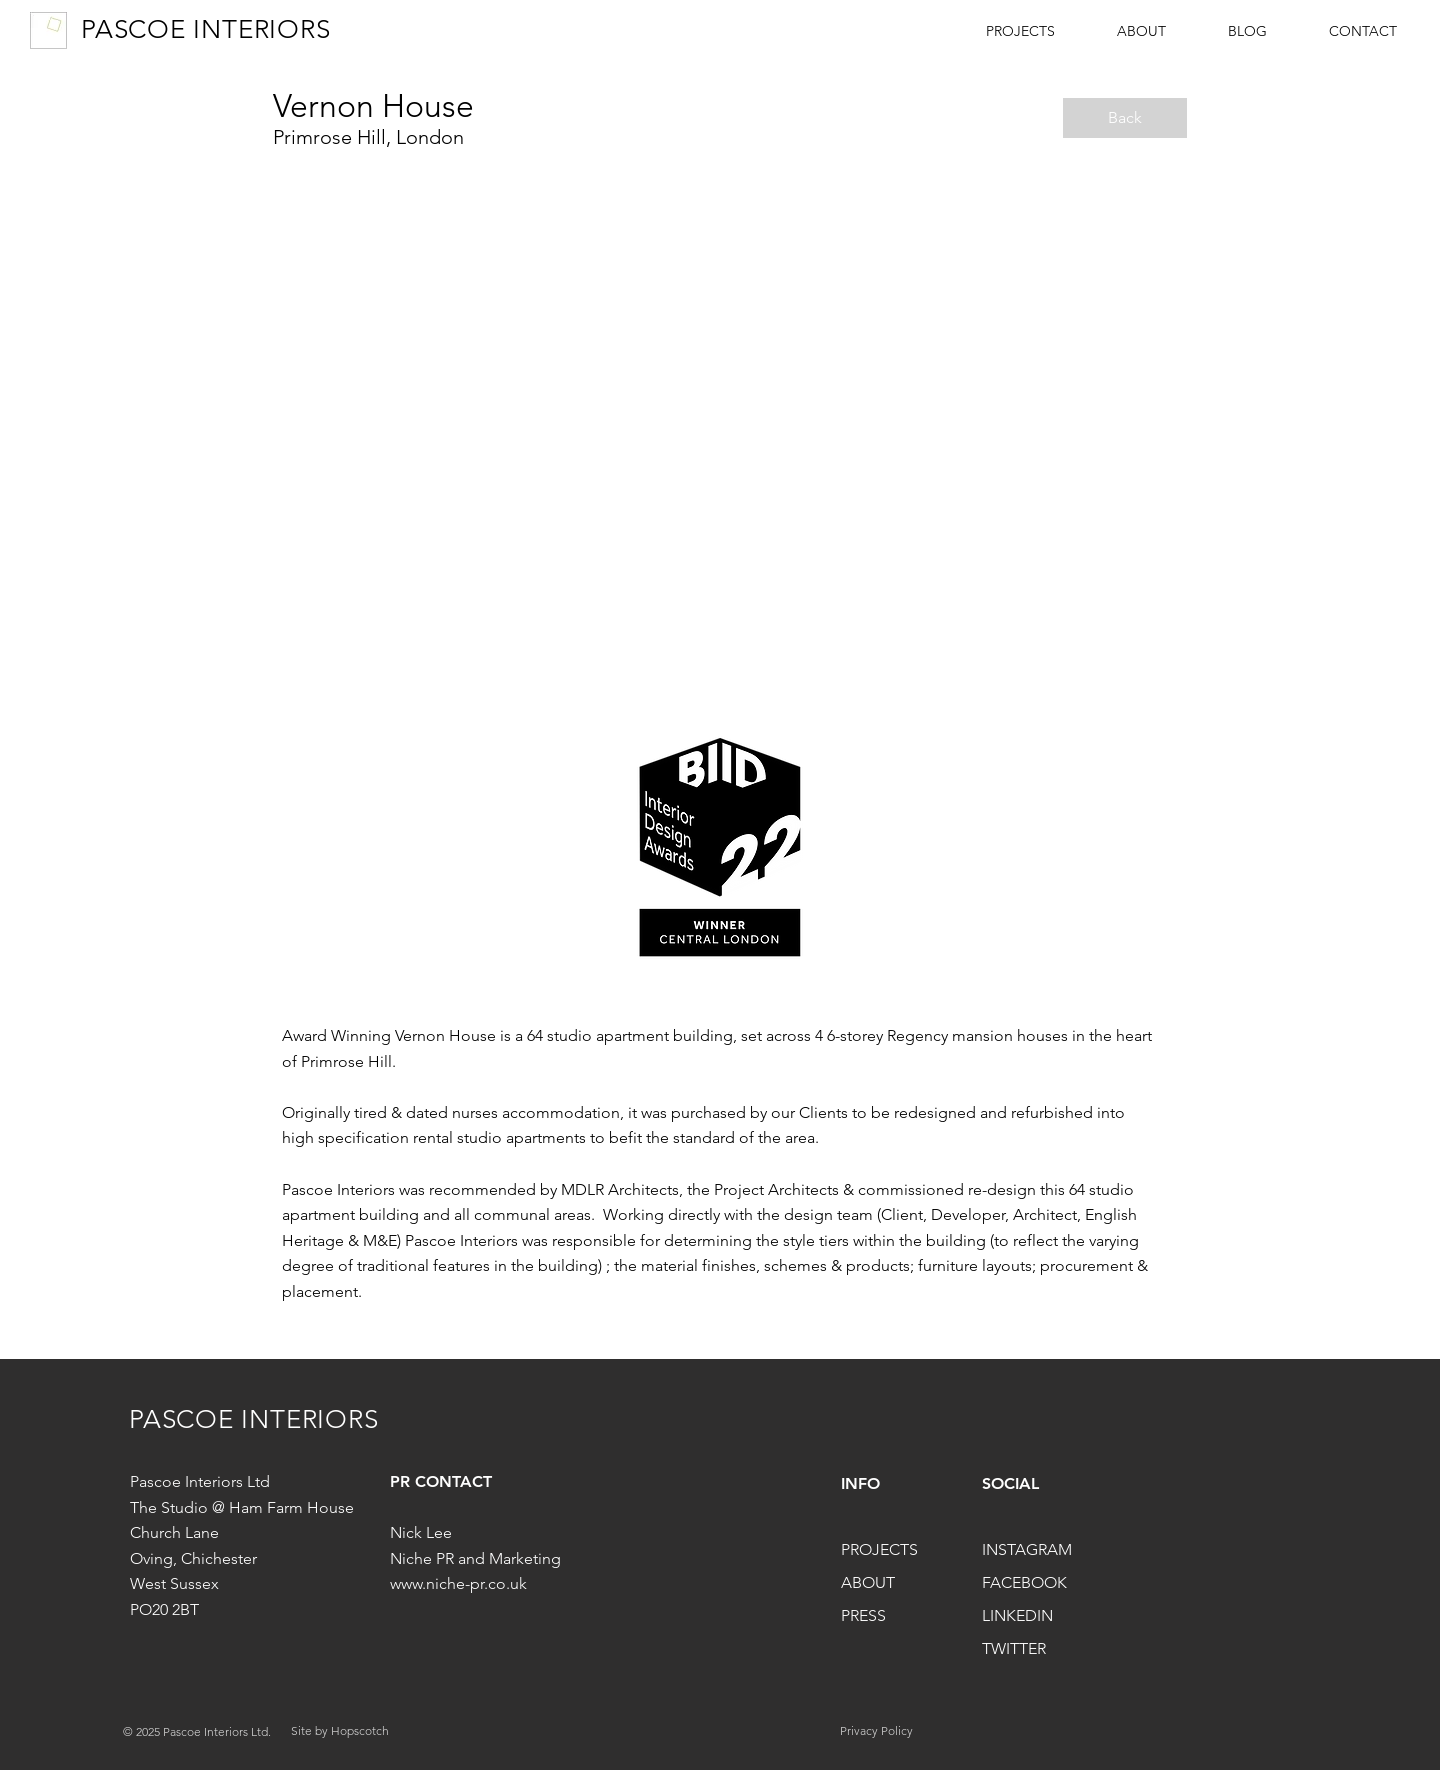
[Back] (1125, 118)
